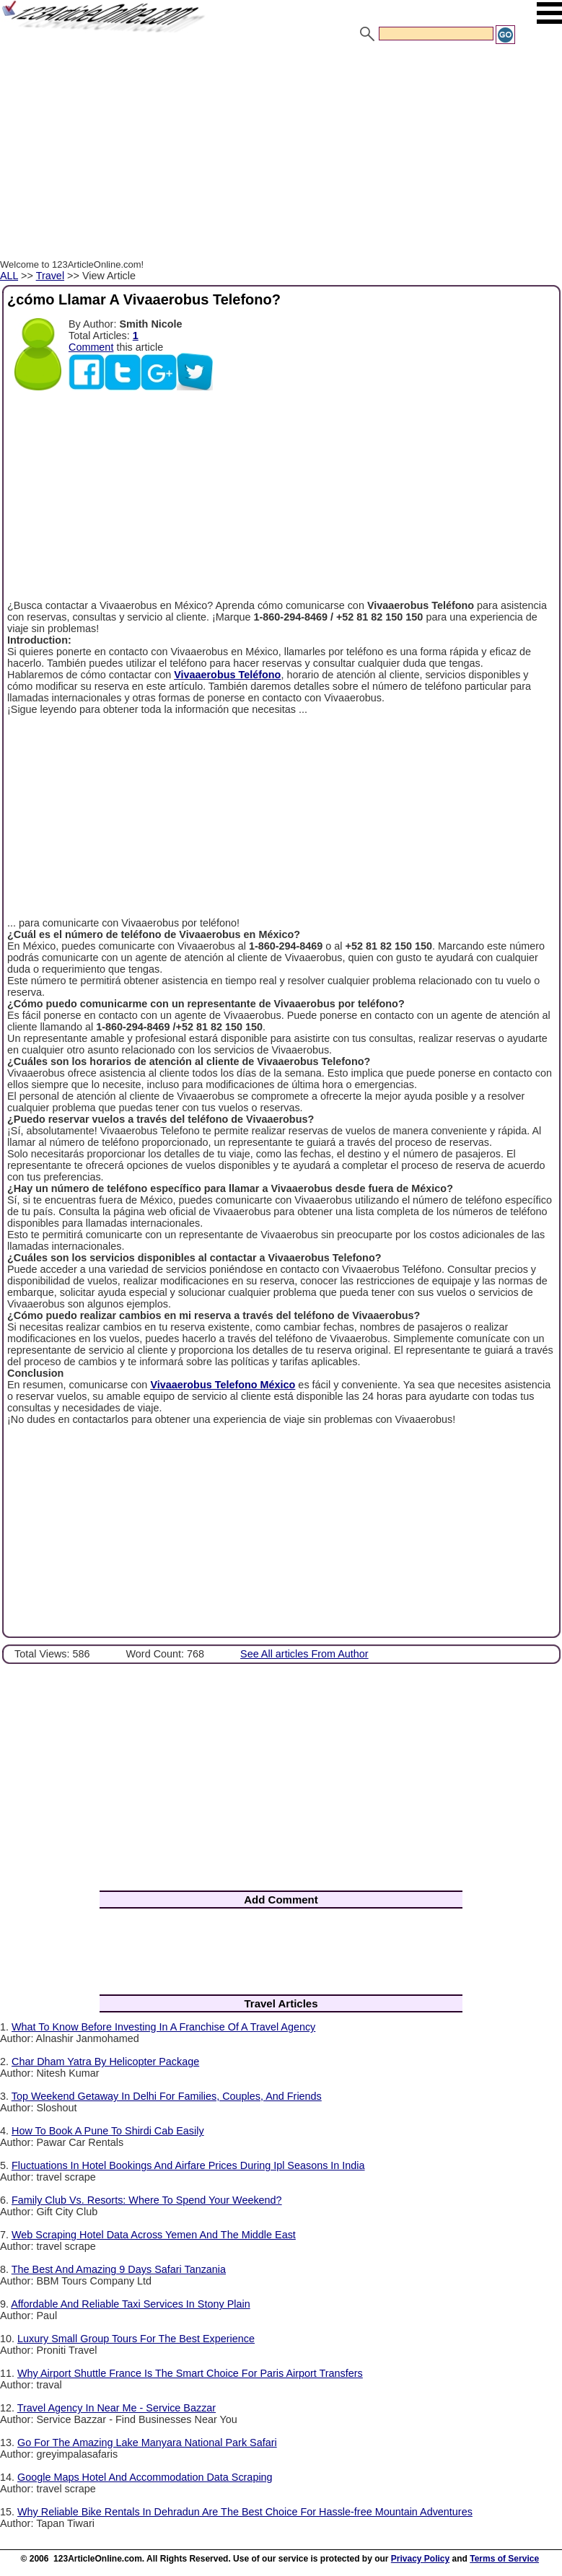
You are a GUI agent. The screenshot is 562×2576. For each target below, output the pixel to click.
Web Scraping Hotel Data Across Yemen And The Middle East (154, 2234)
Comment (91, 347)
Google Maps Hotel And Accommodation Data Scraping (145, 2477)
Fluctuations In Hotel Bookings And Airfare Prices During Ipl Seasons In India (188, 2165)
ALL (9, 275)
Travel (50, 275)
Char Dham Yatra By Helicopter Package (105, 2061)
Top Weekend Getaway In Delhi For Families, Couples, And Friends (167, 2096)
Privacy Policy (420, 2559)
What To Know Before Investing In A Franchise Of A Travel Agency (163, 2027)
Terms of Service (504, 2559)
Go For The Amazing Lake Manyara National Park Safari (147, 2442)
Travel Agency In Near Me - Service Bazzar (116, 2408)
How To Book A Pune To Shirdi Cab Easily (108, 2131)
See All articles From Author (304, 1654)
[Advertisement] (281, 154)
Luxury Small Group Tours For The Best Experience (136, 2338)
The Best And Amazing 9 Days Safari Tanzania (119, 2269)
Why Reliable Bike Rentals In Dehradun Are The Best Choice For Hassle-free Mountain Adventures (245, 2512)
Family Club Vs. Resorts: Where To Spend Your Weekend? (147, 2200)
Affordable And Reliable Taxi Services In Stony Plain (130, 2304)
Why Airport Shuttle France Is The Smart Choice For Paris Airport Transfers (190, 2373)
